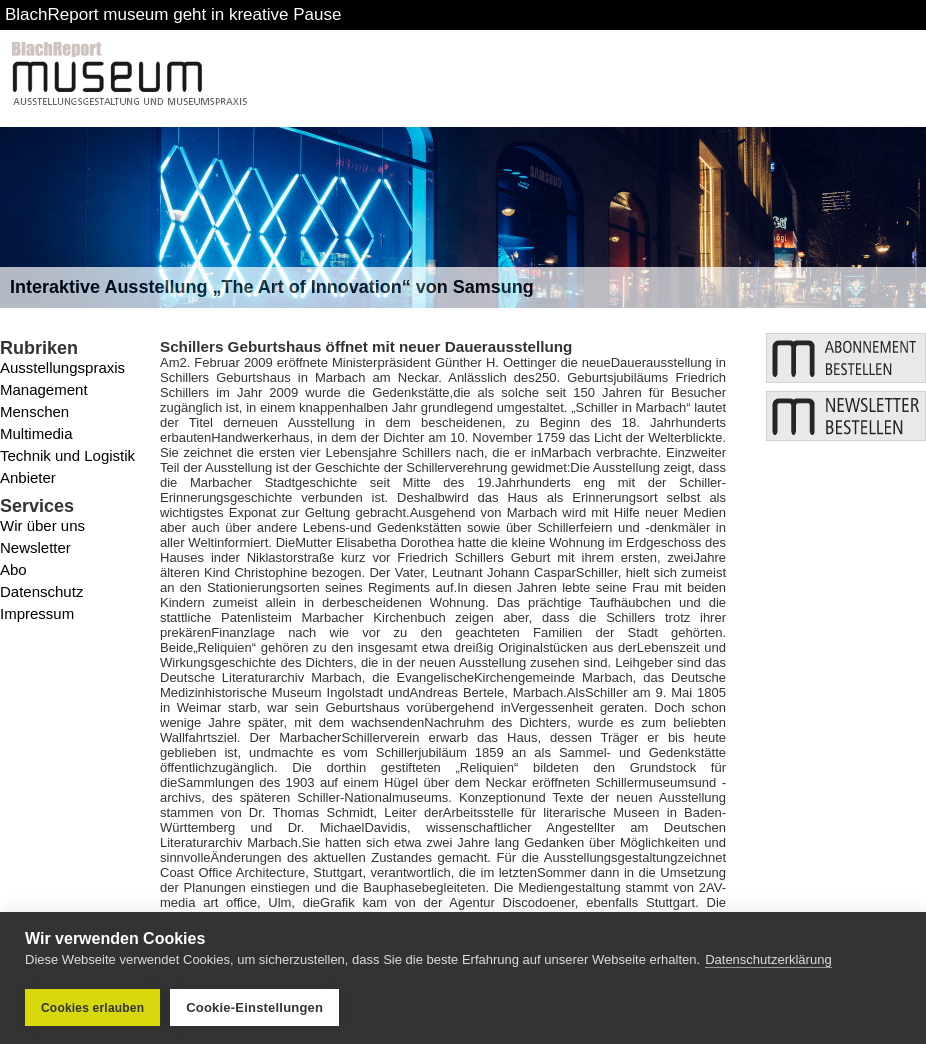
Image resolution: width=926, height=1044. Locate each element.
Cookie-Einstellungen (254, 1007)
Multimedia (36, 433)
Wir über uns (42, 525)
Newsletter (35, 547)
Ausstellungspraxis (62, 367)
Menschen (34, 411)
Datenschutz (41, 591)
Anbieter (28, 477)
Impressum (37, 613)
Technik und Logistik (67, 455)
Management (44, 389)
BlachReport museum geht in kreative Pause (173, 14)
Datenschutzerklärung (768, 959)
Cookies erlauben (92, 1008)
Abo (13, 569)
